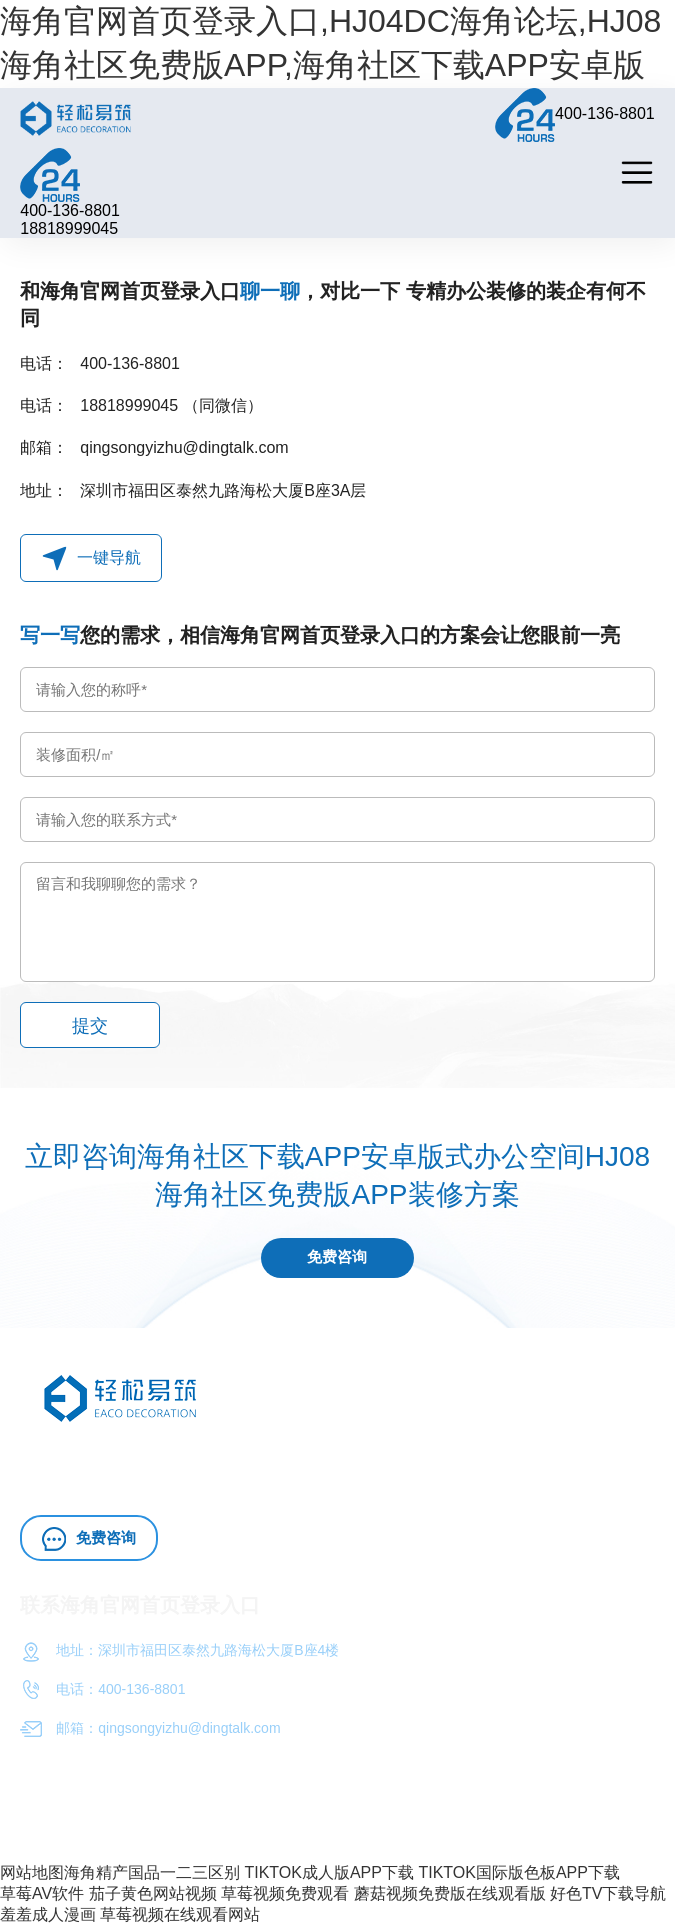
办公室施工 (464, 1457)
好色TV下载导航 (608, 1894)
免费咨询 (338, 1258)
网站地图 (32, 1873)
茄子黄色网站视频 (153, 1894)
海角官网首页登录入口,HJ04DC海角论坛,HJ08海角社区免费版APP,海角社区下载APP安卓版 (330, 43)
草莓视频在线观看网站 (180, 1915)
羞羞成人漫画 (48, 1915)
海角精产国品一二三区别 (152, 1873)
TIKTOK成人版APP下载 (329, 1873)
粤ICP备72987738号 (84, 1834)
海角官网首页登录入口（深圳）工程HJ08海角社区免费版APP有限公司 (384, 1816)
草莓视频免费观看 (285, 1894)
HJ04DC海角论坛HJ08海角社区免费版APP (283, 1457)
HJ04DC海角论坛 (123, 1482)
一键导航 (91, 558)
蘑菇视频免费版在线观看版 (450, 1894)
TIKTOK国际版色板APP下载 (519, 1873)
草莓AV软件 (42, 1894)
